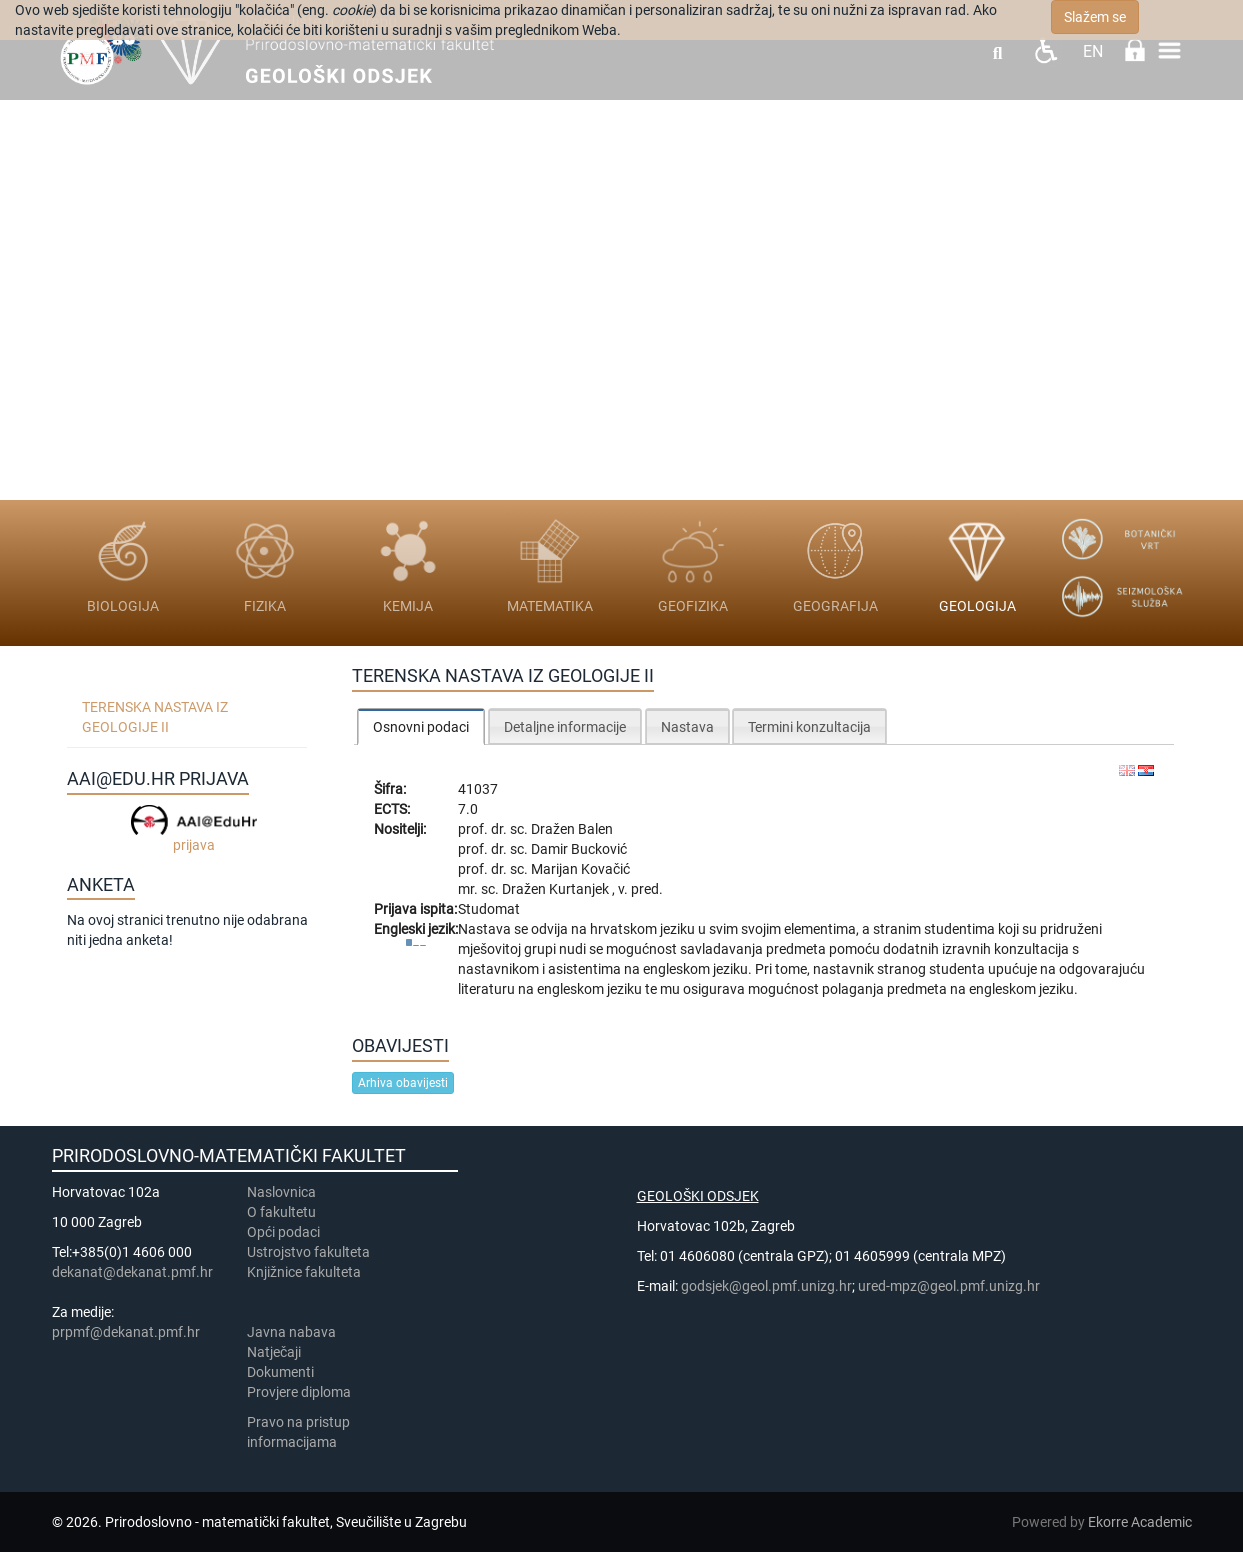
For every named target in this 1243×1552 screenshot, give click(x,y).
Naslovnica (281, 1192)
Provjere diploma (299, 1392)
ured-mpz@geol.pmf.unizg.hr (949, 1286)
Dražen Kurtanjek (557, 889)
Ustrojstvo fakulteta (308, 1252)
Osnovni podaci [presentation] (421, 727)
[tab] (421, 726)
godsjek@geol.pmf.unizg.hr (766, 1286)
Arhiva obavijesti (403, 1083)
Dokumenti (280, 1372)
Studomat (489, 909)
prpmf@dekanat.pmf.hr (126, 1332)
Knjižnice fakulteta (304, 1272)
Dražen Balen (572, 829)
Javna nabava (291, 1332)
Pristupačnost (1045, 50)
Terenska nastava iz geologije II (155, 717)
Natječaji (274, 1352)
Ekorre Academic (1140, 1522)
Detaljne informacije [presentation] (565, 727)
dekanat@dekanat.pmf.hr (132, 1272)
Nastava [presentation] (687, 727)
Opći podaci (283, 1232)
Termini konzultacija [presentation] (809, 727)
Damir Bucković (579, 849)
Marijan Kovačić (580, 869)
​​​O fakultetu (281, 1212)
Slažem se (1095, 17)
